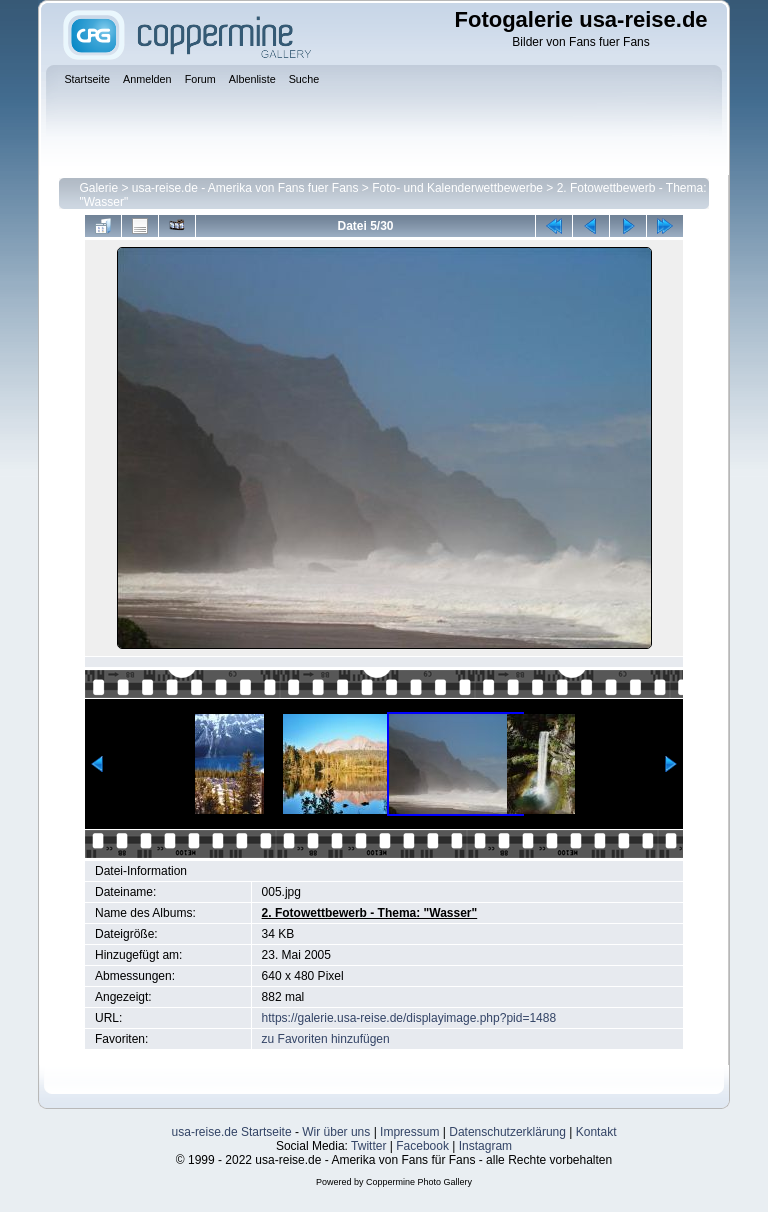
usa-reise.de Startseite (232, 1132)
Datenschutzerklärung (507, 1132)
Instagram (485, 1146)
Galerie (98, 188)
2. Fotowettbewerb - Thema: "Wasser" (370, 913)
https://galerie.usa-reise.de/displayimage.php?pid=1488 (409, 1018)
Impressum (409, 1132)
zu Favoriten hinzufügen (326, 1039)
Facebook (422, 1146)
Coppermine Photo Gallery (419, 1182)
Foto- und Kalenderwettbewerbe (457, 188)
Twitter (368, 1146)
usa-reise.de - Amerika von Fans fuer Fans (245, 188)
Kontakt (596, 1132)
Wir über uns (336, 1132)
